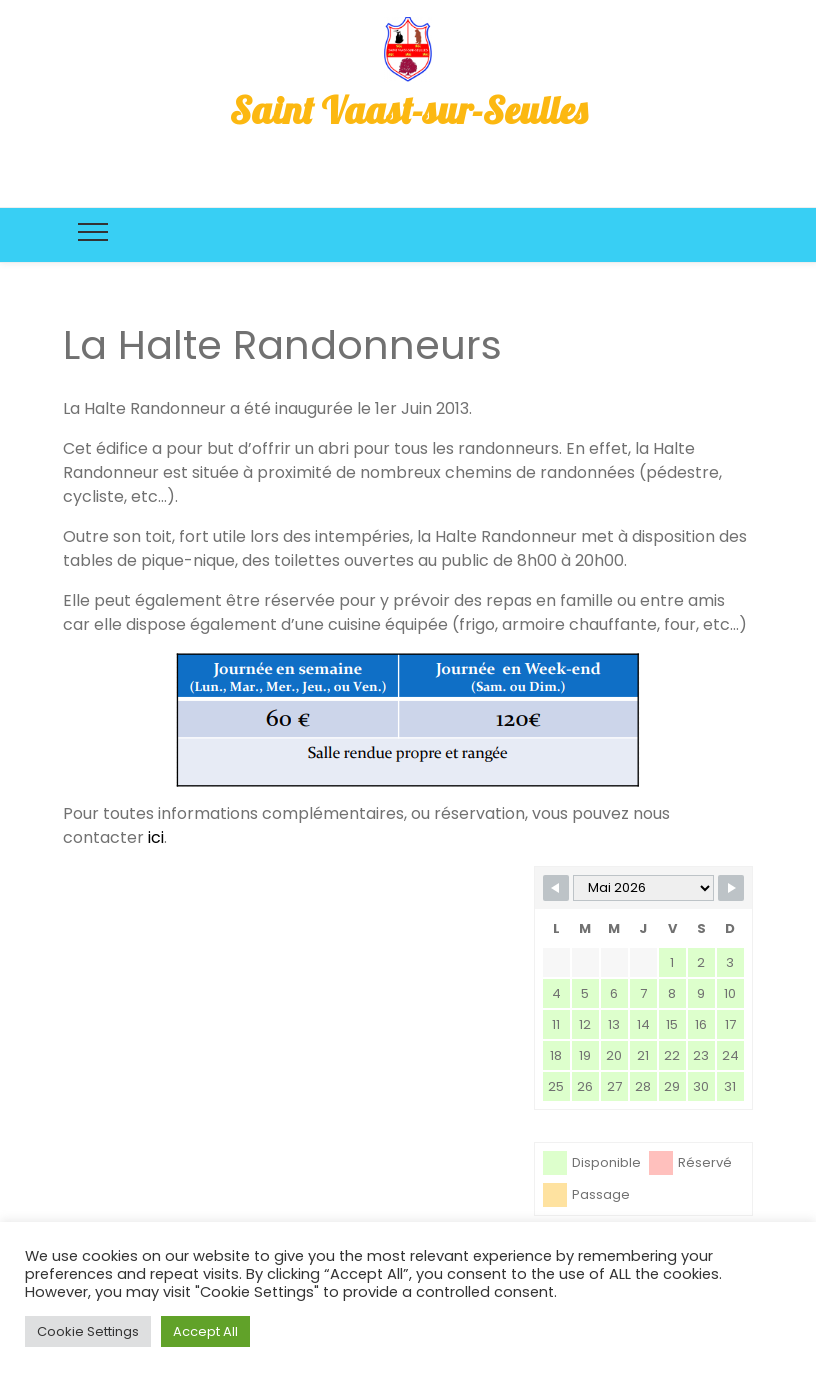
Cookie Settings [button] (88, 1331)
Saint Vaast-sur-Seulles (408, 110)
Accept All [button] (205, 1331)
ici (156, 837)
